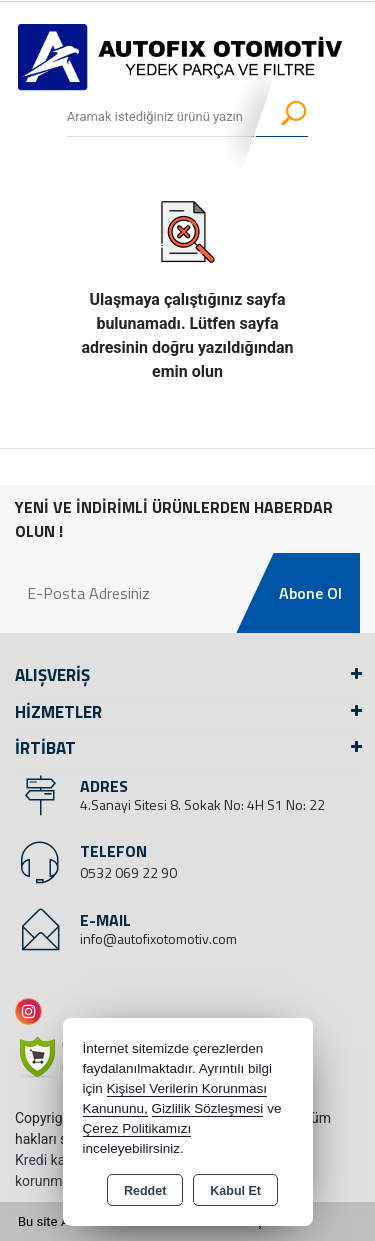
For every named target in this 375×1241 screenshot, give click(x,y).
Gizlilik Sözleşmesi (208, 1108)
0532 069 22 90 (128, 872)
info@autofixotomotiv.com (158, 938)
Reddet (145, 1191)
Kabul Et (235, 1191)
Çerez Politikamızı (137, 1128)
